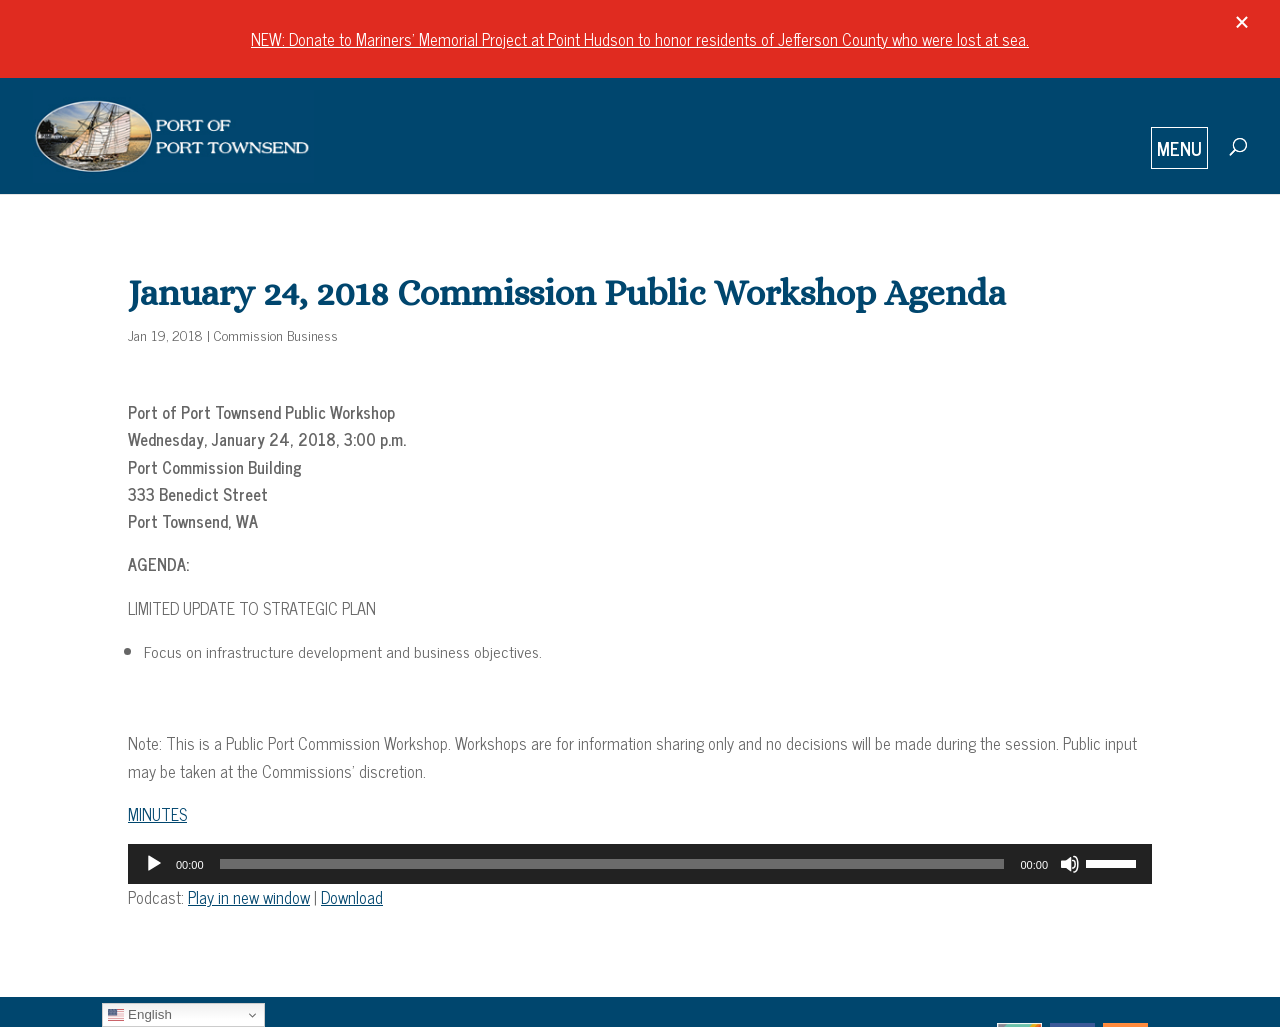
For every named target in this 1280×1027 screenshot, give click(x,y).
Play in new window (249, 897)
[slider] (612, 864)
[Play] (154, 864)
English (139, 1015)
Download (352, 897)
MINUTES (157, 814)
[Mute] (1070, 864)
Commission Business (276, 334)
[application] (640, 864)
